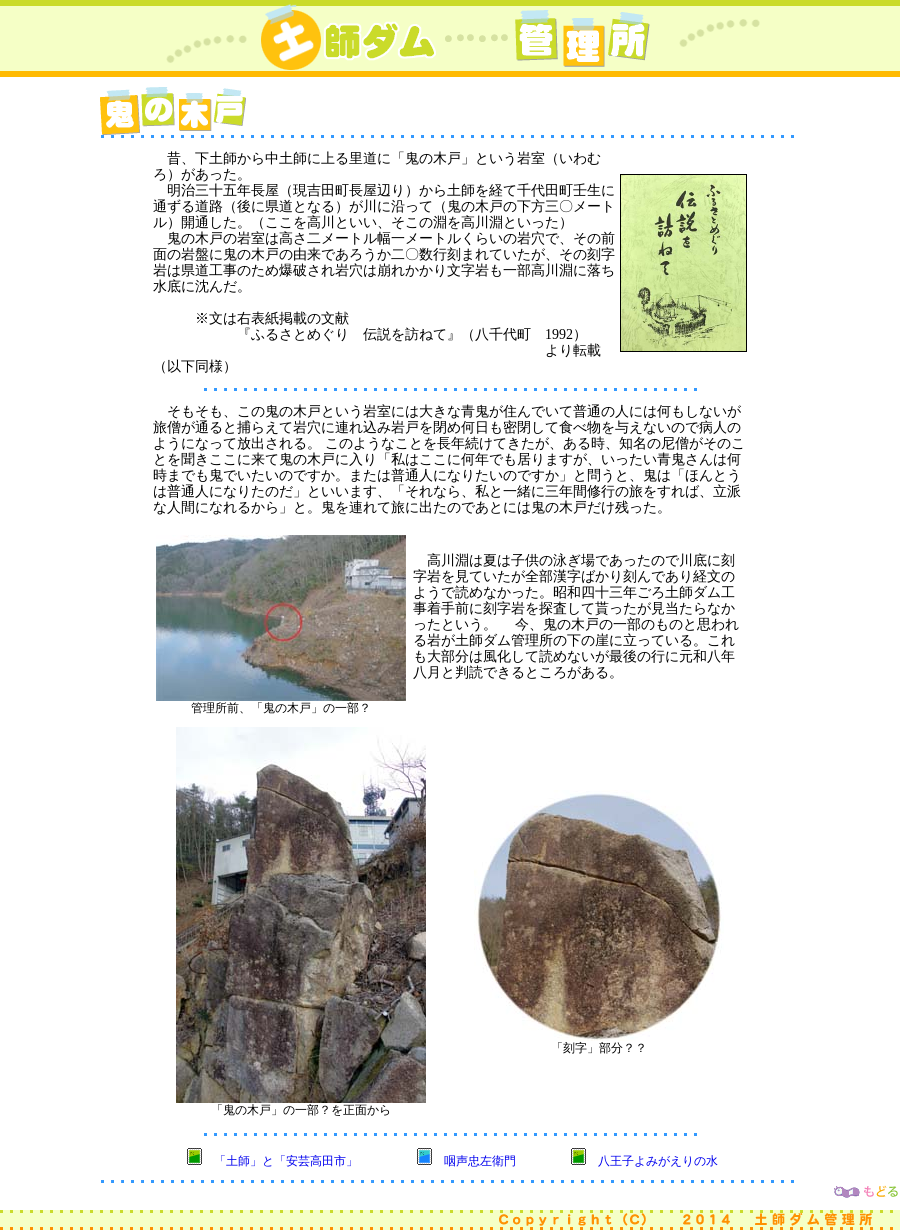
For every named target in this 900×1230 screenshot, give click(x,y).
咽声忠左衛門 (480, 1161)
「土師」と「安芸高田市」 (286, 1161)
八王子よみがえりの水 (658, 1161)
